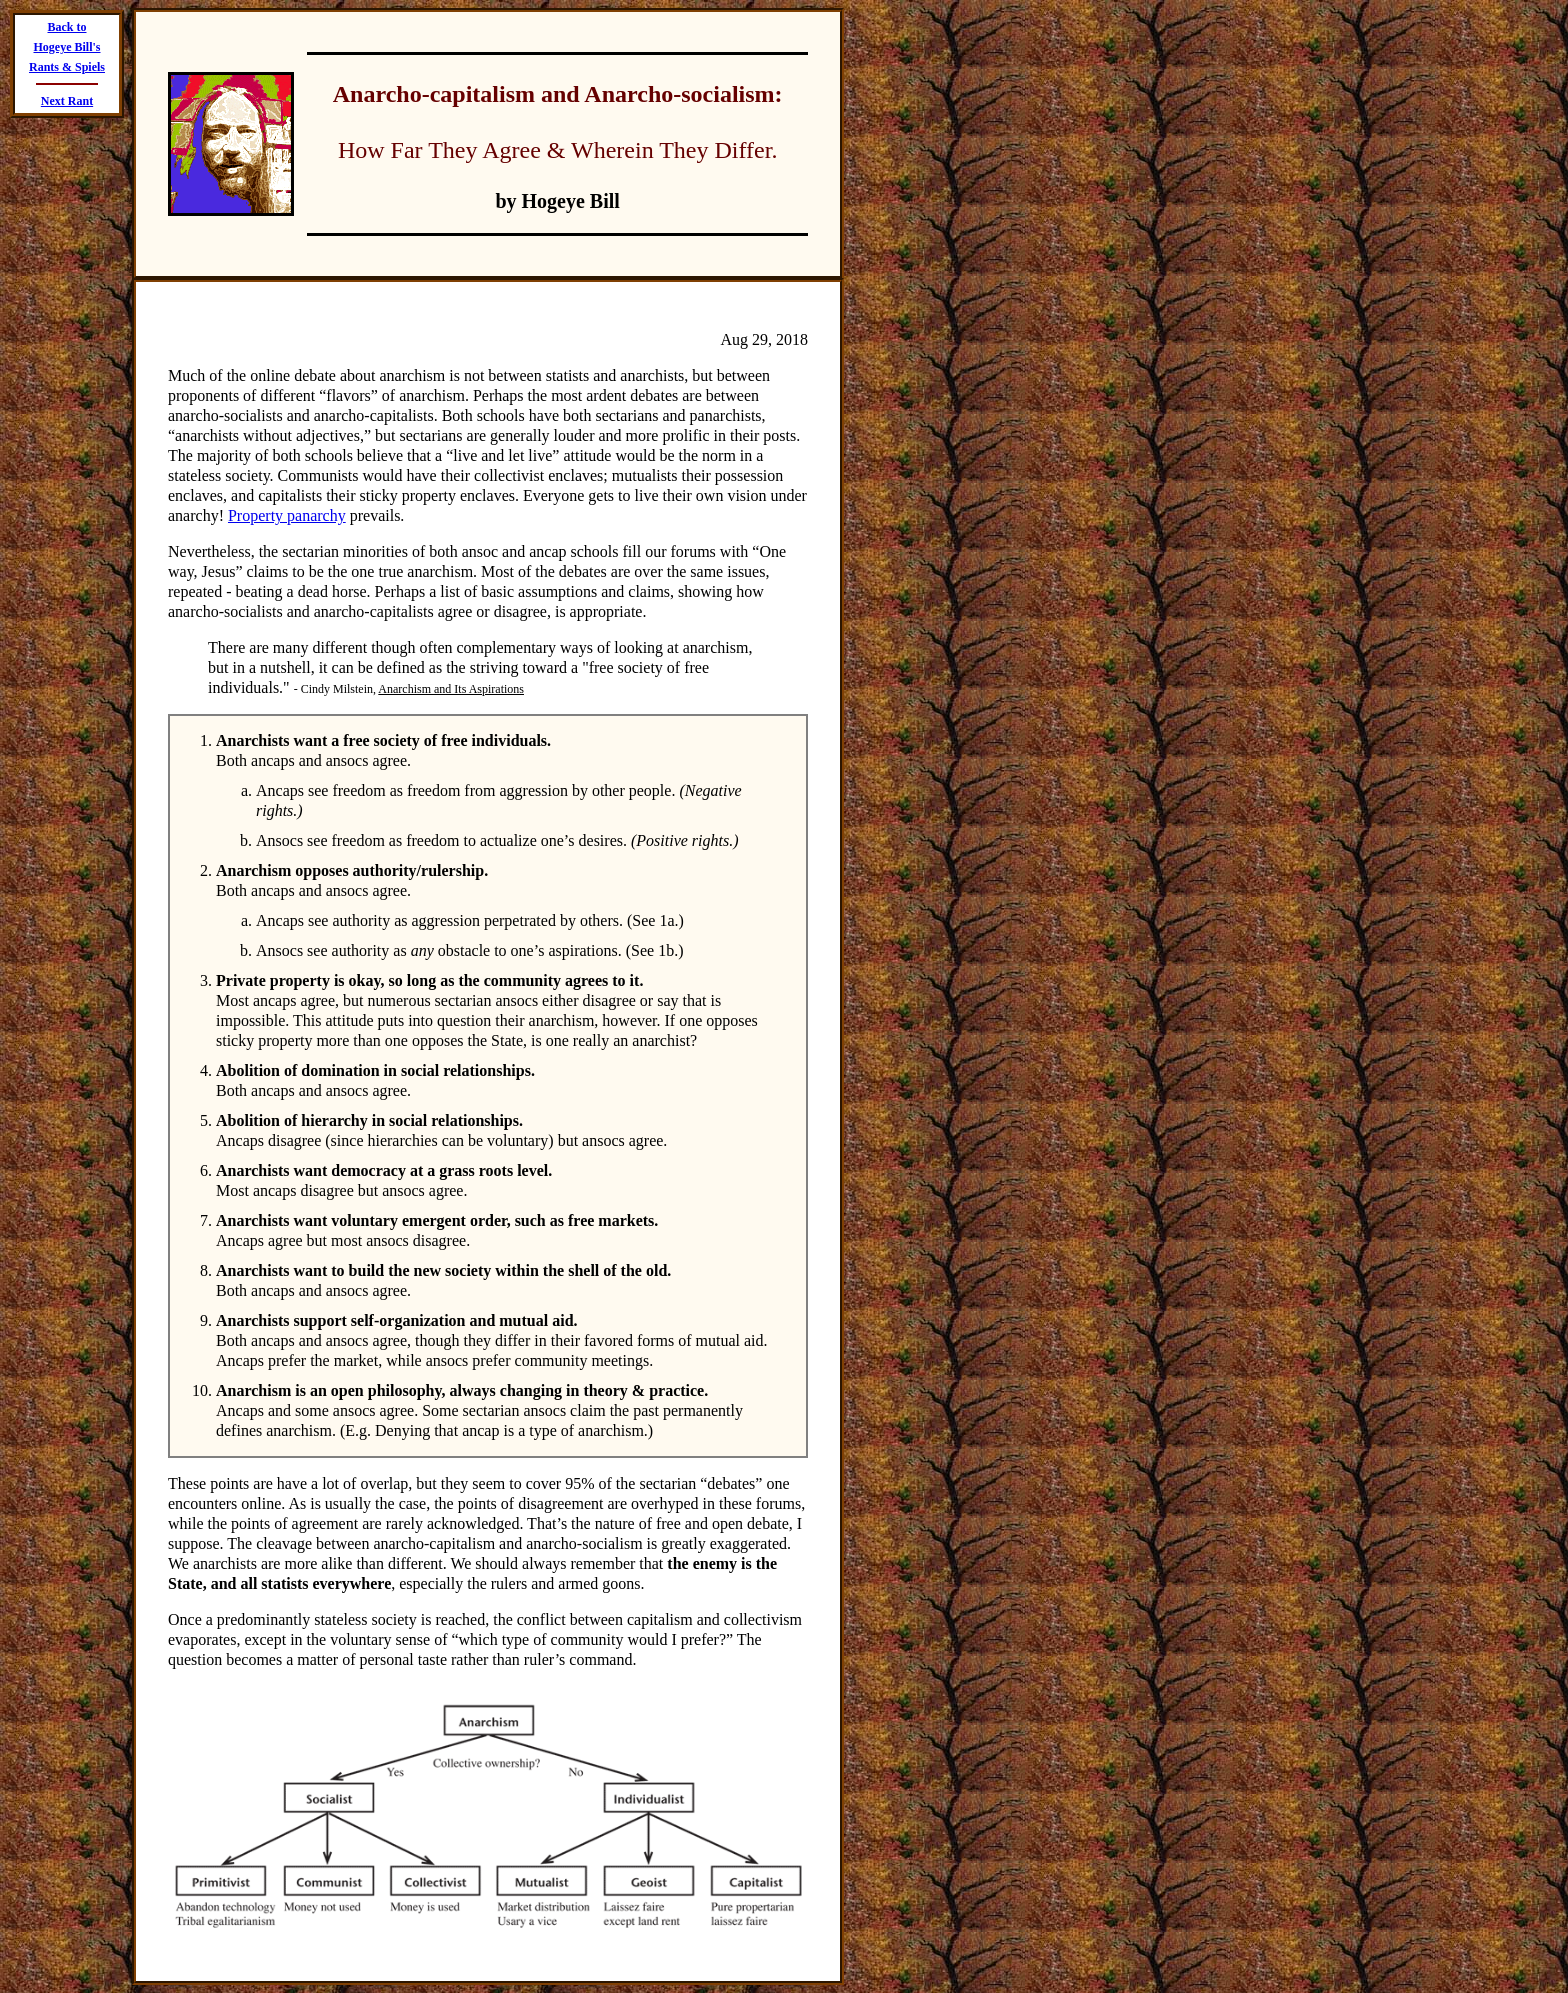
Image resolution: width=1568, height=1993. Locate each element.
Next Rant (67, 101)
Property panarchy (287, 515)
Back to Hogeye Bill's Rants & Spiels (67, 47)
